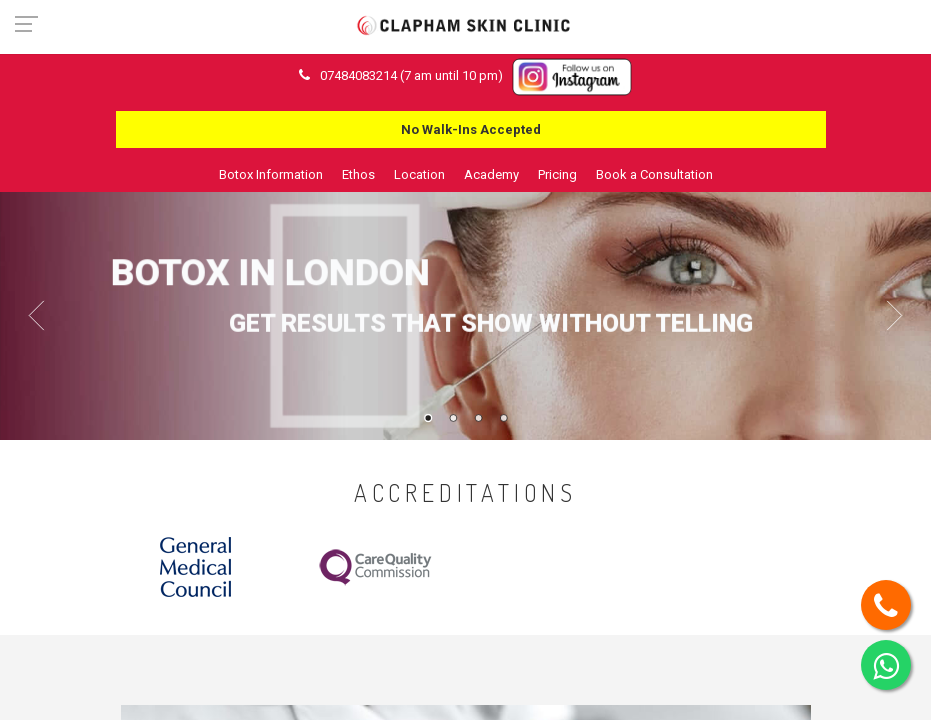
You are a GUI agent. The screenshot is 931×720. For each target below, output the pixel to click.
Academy (491, 174)
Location (419, 174)
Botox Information (271, 174)
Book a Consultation (654, 174)
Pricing (557, 174)
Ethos (358, 174)
